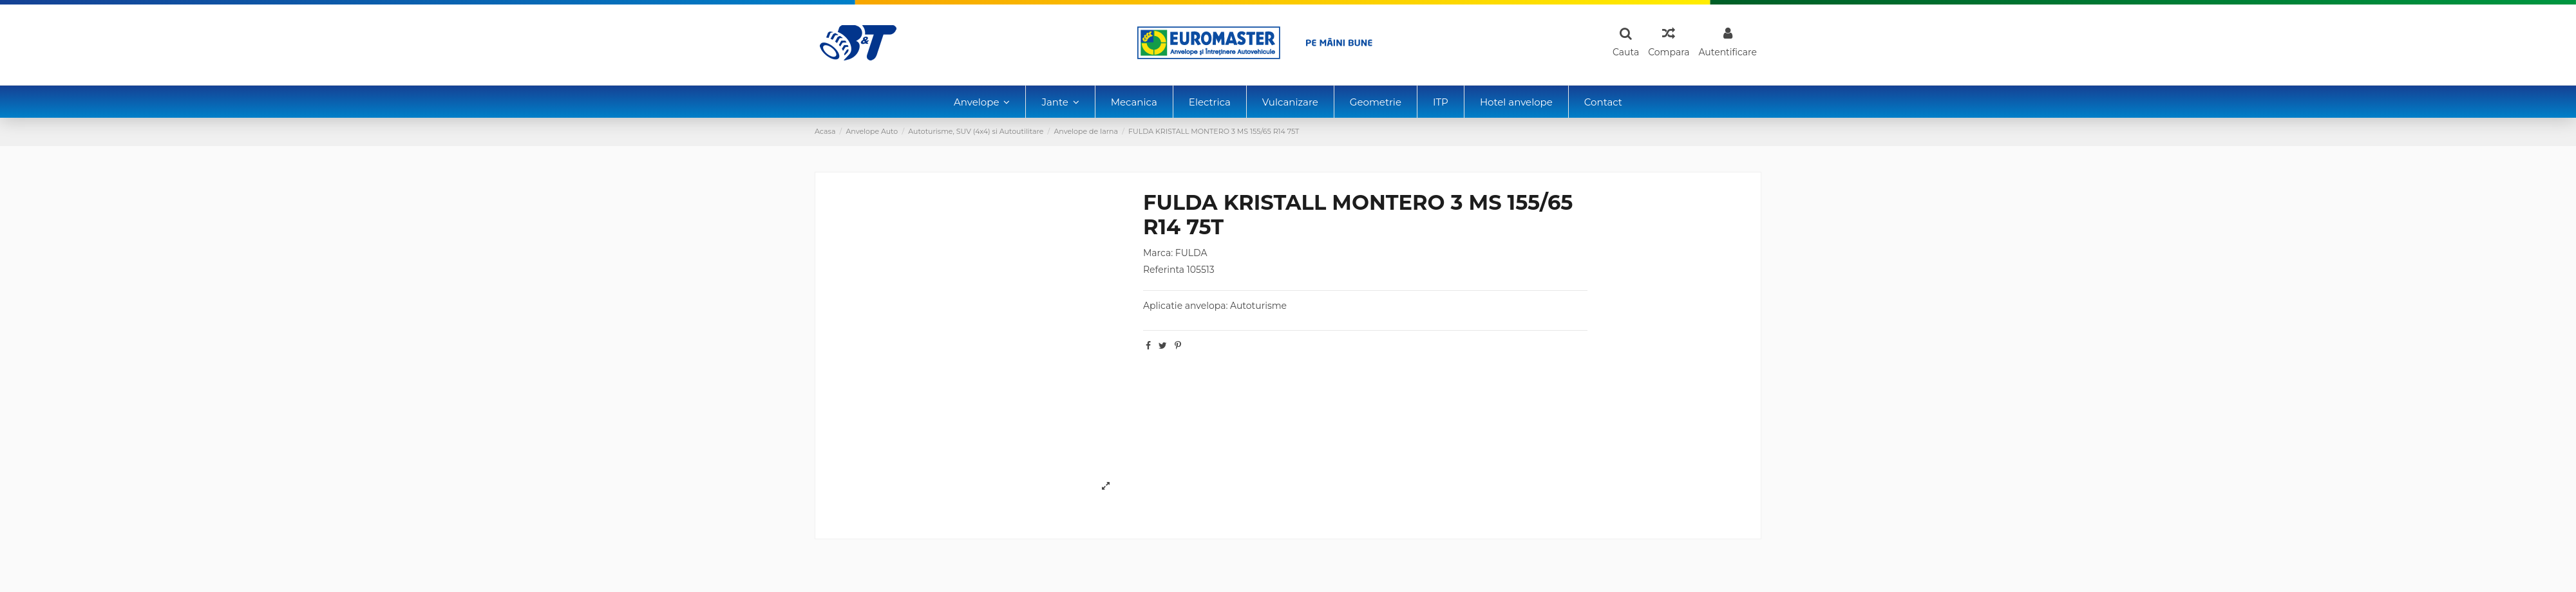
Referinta (1163, 269)
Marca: (1158, 253)
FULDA (1191, 253)
